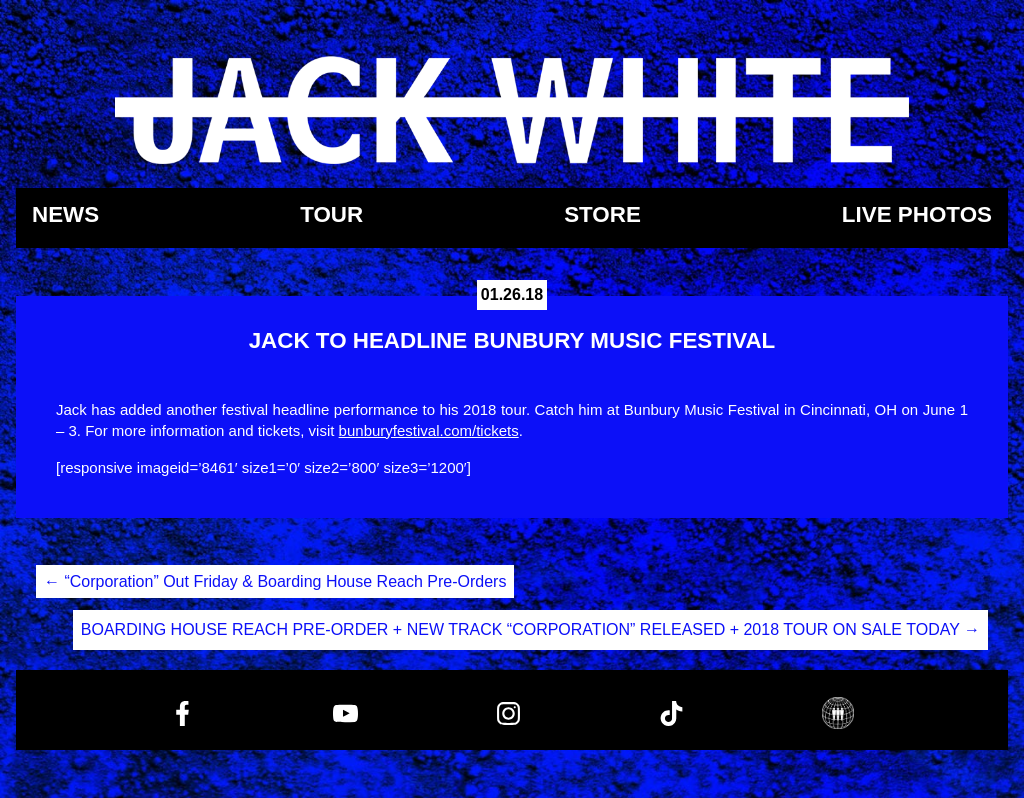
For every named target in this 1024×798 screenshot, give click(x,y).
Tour (331, 215)
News (65, 215)
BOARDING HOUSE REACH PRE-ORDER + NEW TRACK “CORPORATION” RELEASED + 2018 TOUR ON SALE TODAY (530, 629)
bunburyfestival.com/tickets (429, 430)
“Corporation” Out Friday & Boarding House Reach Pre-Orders (275, 581)
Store (602, 215)
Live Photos (917, 215)
